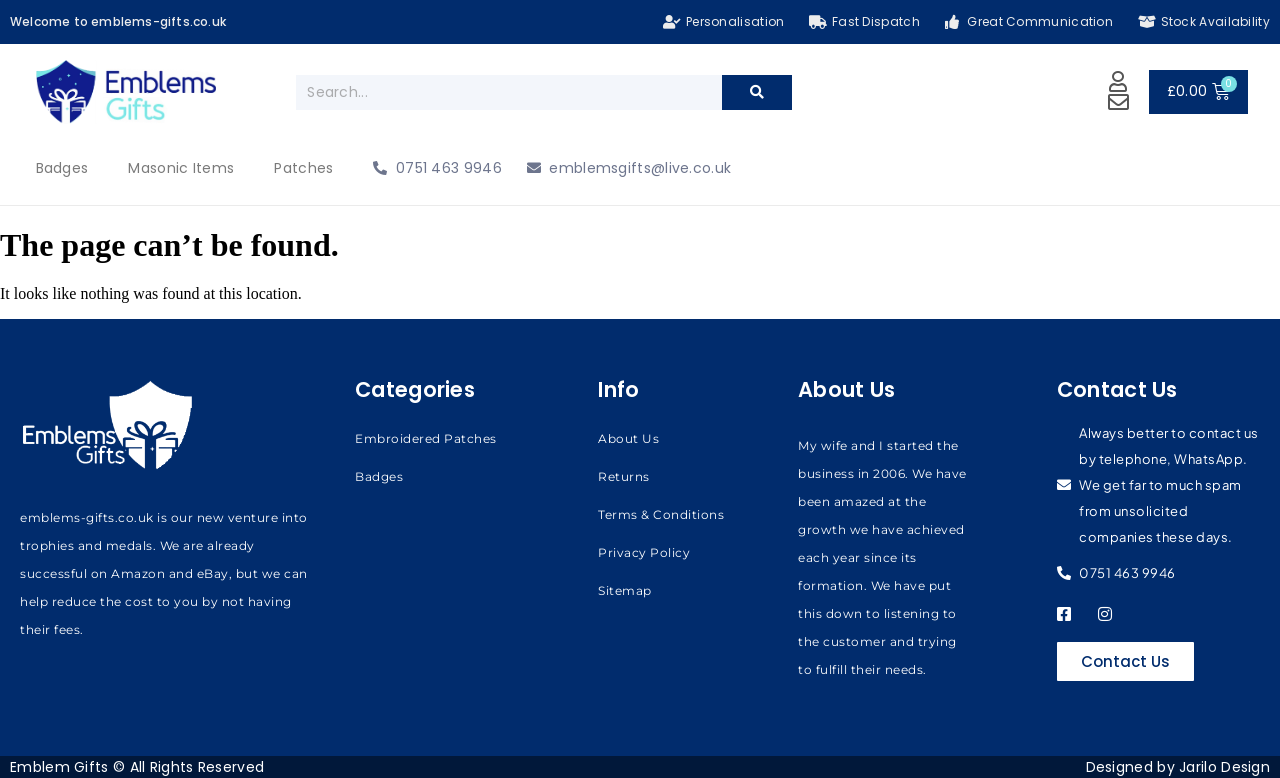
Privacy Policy (644, 552)
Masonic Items (181, 168)
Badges (62, 168)
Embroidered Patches (426, 438)
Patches (303, 168)
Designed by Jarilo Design (1178, 767)
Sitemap (625, 590)
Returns (624, 476)
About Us (628, 438)
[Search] (757, 92)
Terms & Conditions (661, 514)
